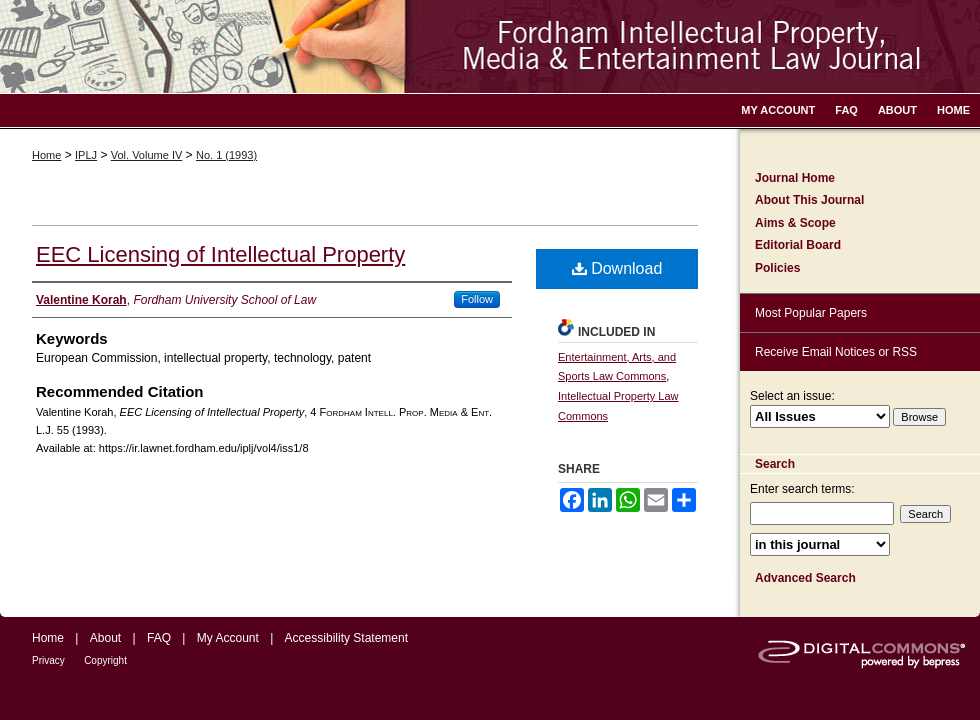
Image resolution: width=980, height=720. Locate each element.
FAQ (159, 638)
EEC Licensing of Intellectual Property (220, 254)
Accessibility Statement (346, 638)
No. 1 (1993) (226, 155)
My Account (228, 638)
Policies (777, 268)
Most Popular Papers (811, 313)
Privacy (48, 660)
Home (46, 155)
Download (617, 268)
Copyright (105, 660)
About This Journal (809, 200)
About (105, 638)
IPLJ (86, 155)
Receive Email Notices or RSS (836, 352)
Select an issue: (792, 396)
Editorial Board (798, 245)
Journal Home (795, 178)
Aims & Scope (795, 223)
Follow (477, 299)
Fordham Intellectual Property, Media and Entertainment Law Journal (490, 46)
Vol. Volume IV (147, 155)
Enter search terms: (802, 489)
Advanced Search (805, 578)
